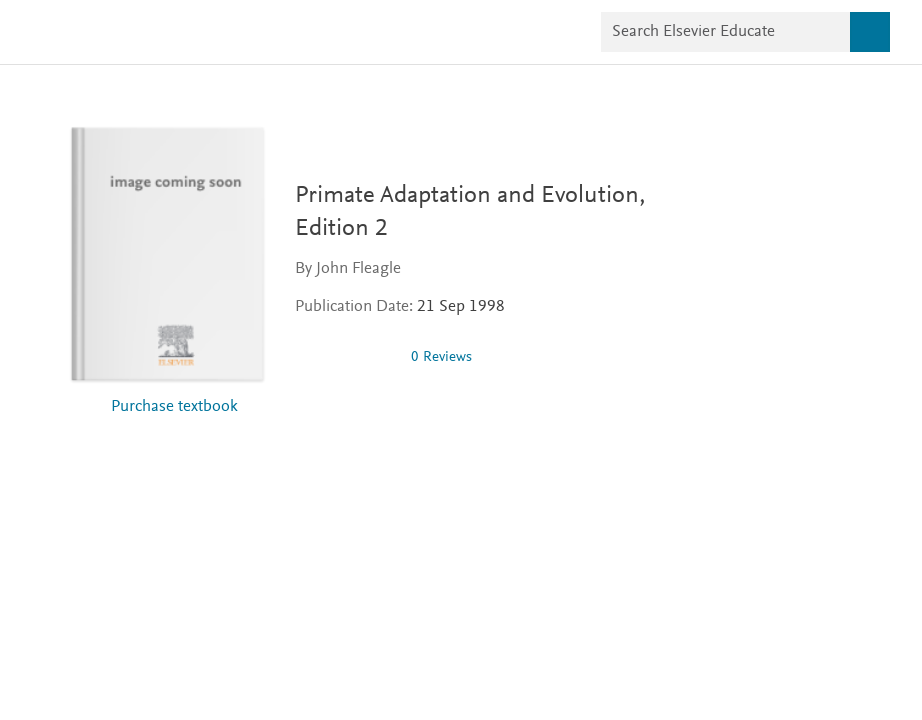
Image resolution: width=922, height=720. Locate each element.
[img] (345, 357)
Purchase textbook (174, 407)
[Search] (870, 32)
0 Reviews (441, 357)
